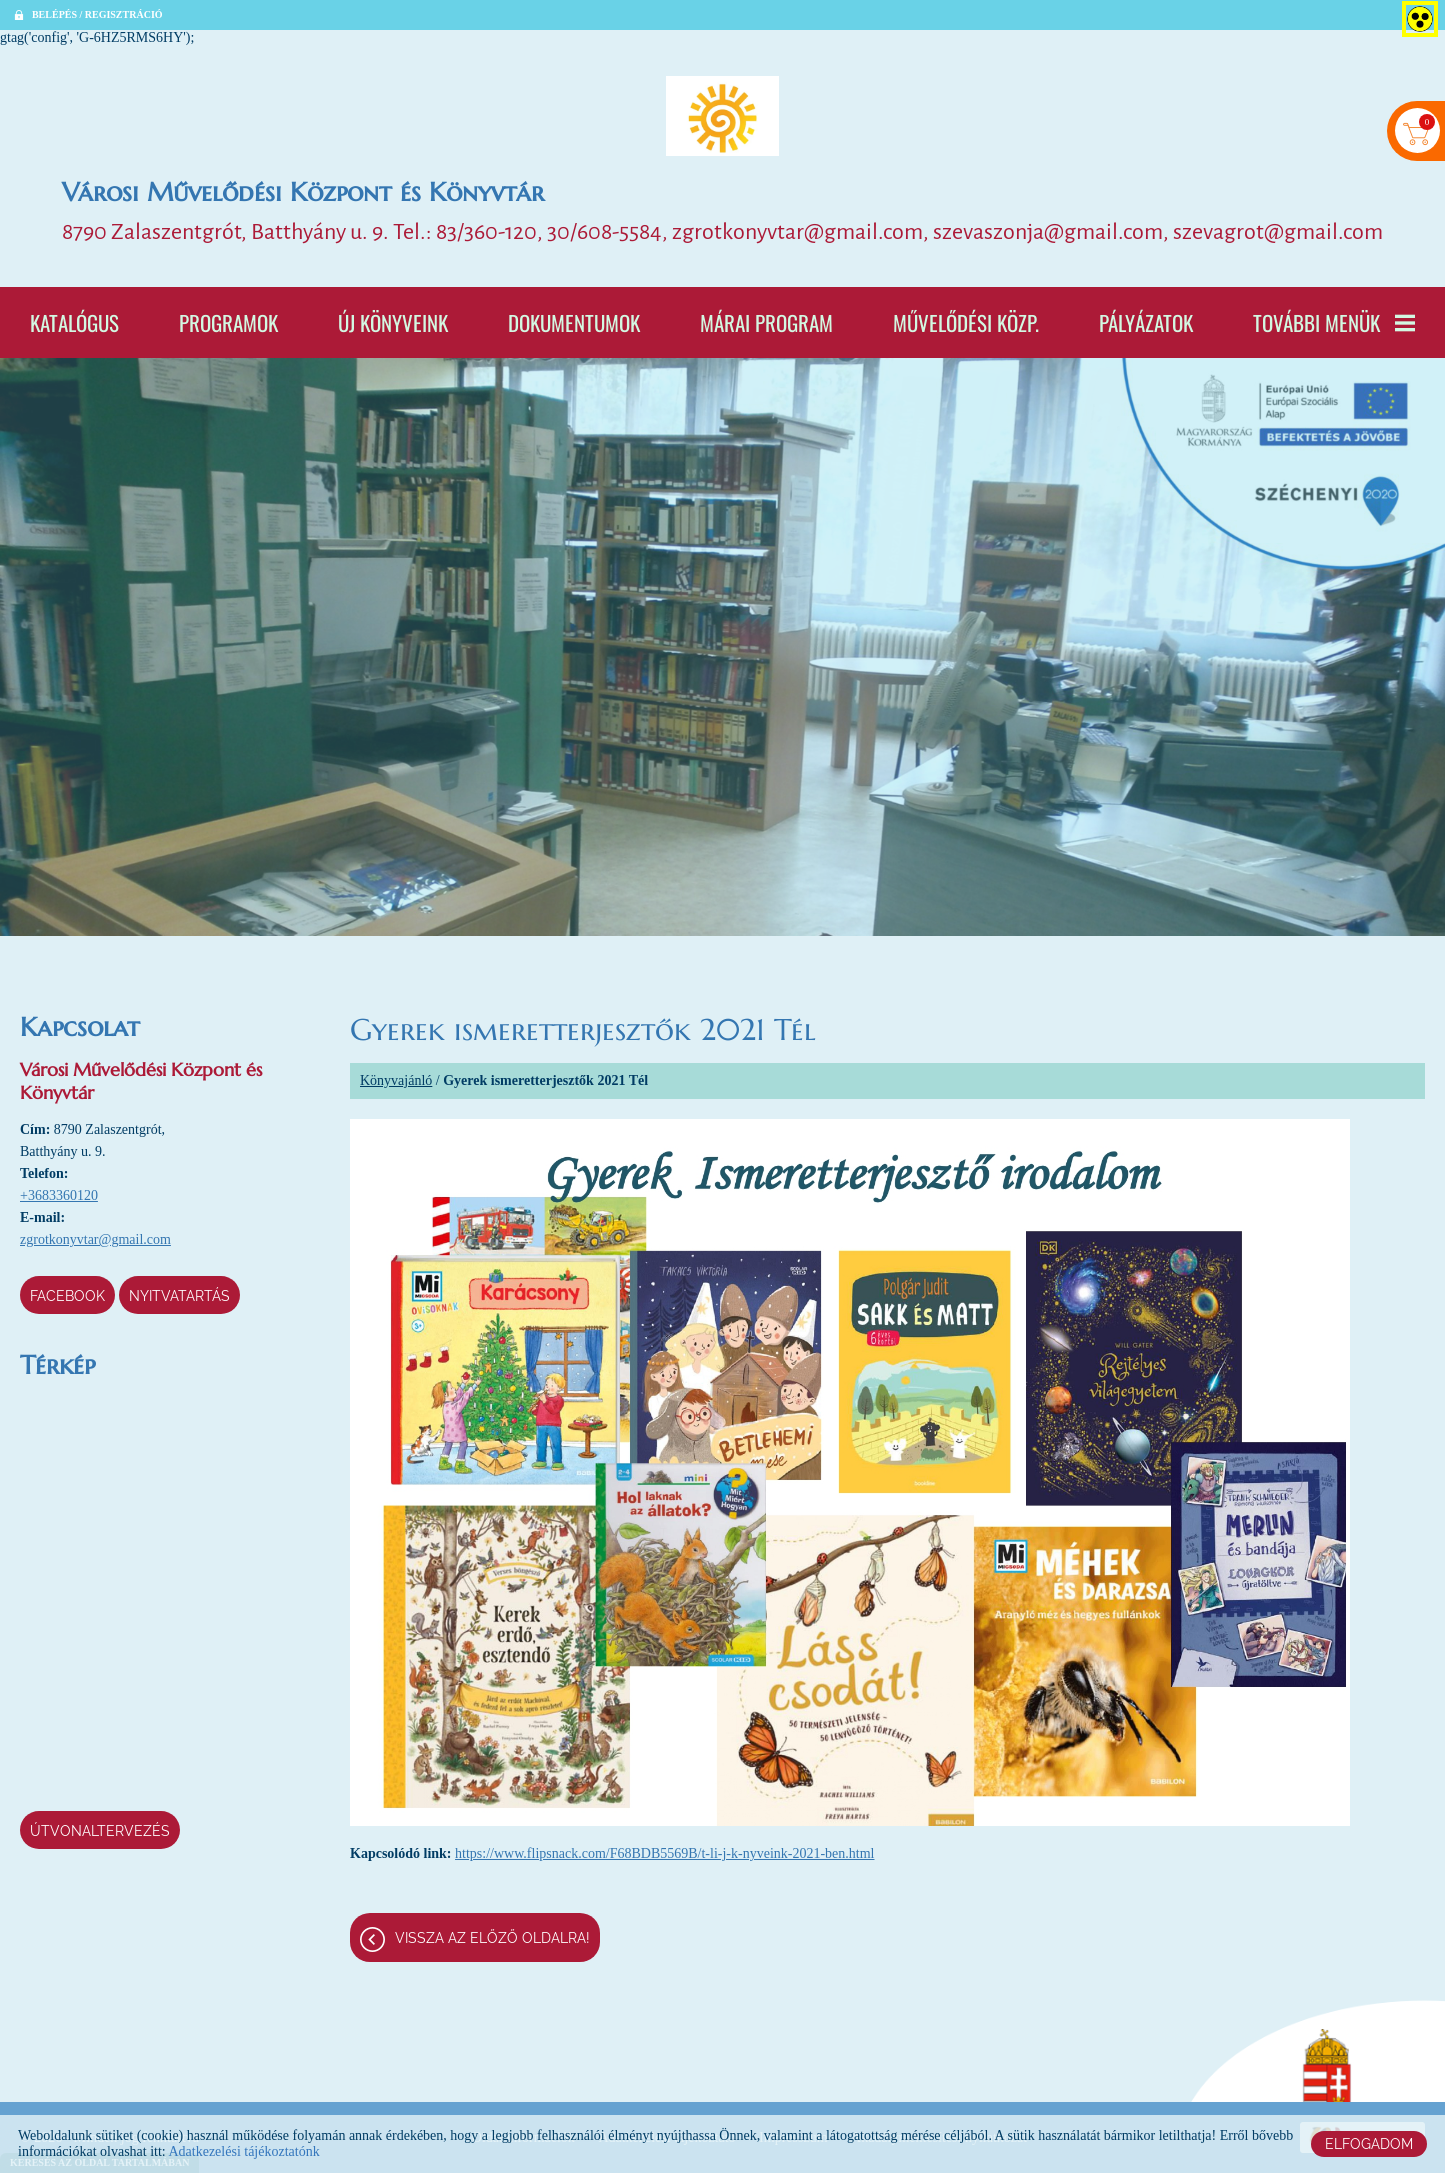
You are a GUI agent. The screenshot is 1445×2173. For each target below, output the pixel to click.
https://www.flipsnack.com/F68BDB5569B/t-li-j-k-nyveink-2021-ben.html (664, 1853)
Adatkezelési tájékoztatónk (243, 2151)
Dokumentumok (574, 322)
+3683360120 (59, 1195)
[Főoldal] (723, 116)
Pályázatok (1146, 322)
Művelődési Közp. (966, 322)
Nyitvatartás (179, 1296)
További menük (1334, 322)
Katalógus (74, 322)
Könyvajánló (396, 1080)
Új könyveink (393, 322)
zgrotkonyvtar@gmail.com (95, 1239)
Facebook (67, 1296)
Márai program (766, 322)
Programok (228, 322)
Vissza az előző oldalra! (492, 1938)
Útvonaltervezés (100, 1831)
